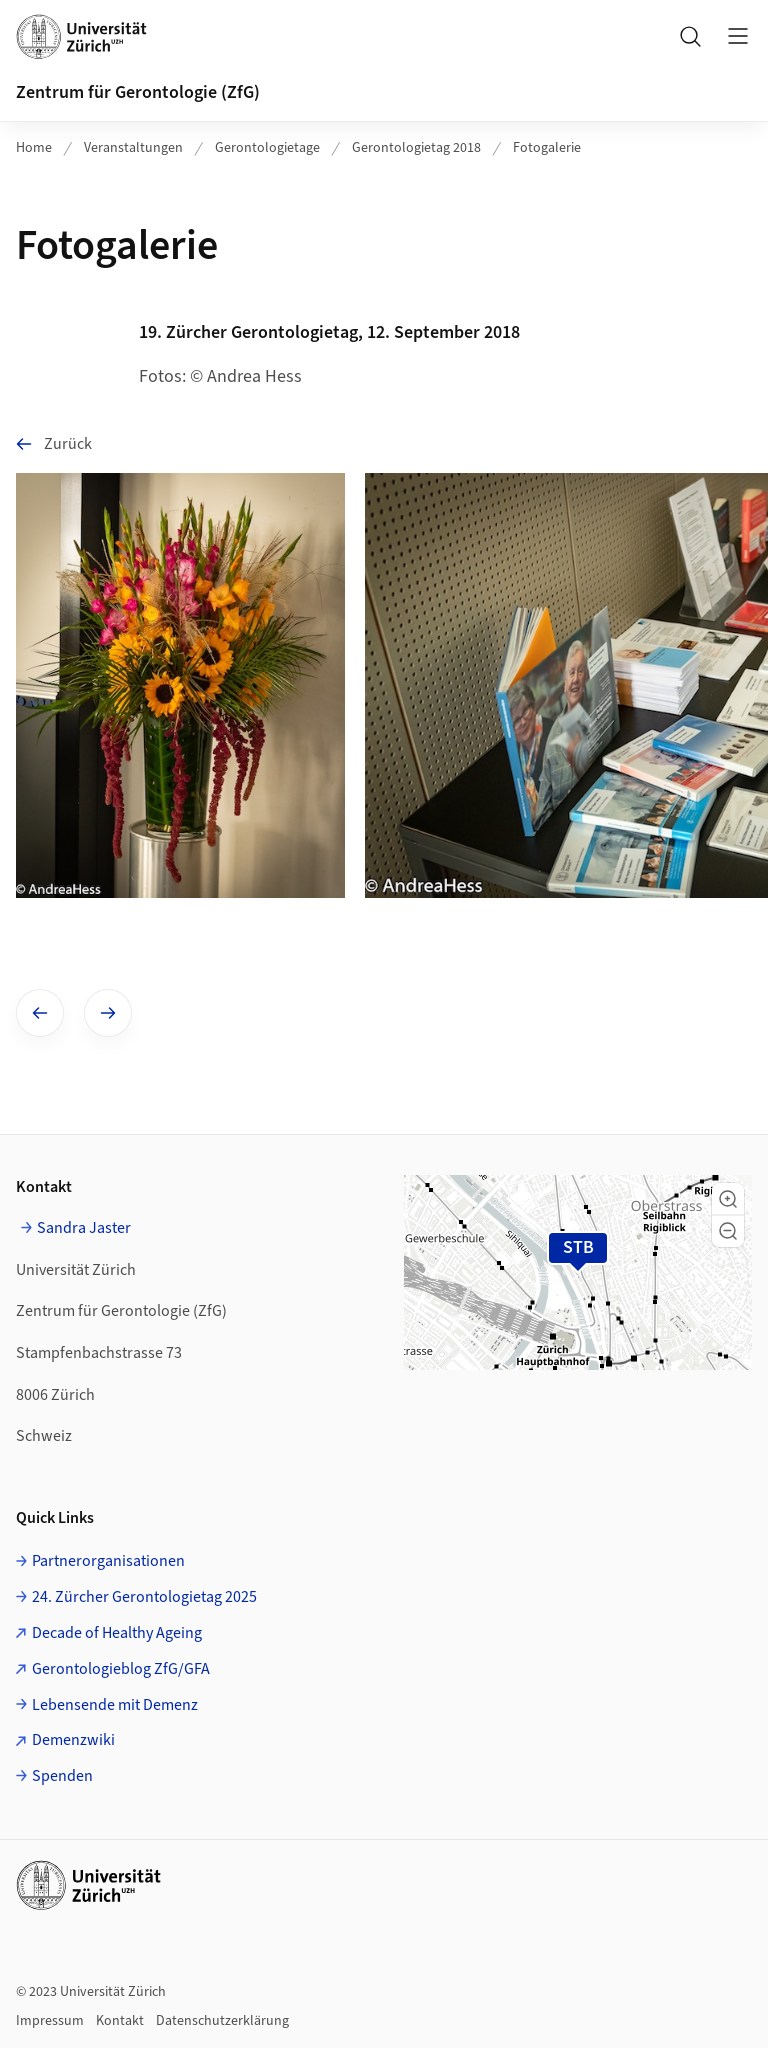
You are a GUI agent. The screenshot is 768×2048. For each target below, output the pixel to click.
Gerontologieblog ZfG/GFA (121, 1669)
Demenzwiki (73, 1740)
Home (34, 148)
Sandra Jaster (84, 1228)
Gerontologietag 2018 (416, 148)
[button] (728, 1199)
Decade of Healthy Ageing (117, 1633)
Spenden (62, 1776)
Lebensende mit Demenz (115, 1705)
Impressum (50, 2021)
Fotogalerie (547, 148)
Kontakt (120, 2021)
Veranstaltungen (133, 148)
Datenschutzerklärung (222, 2021)
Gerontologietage (267, 148)
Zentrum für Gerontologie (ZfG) (138, 92)
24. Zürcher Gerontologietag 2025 (144, 1597)
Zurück (54, 444)
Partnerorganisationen (108, 1561)
